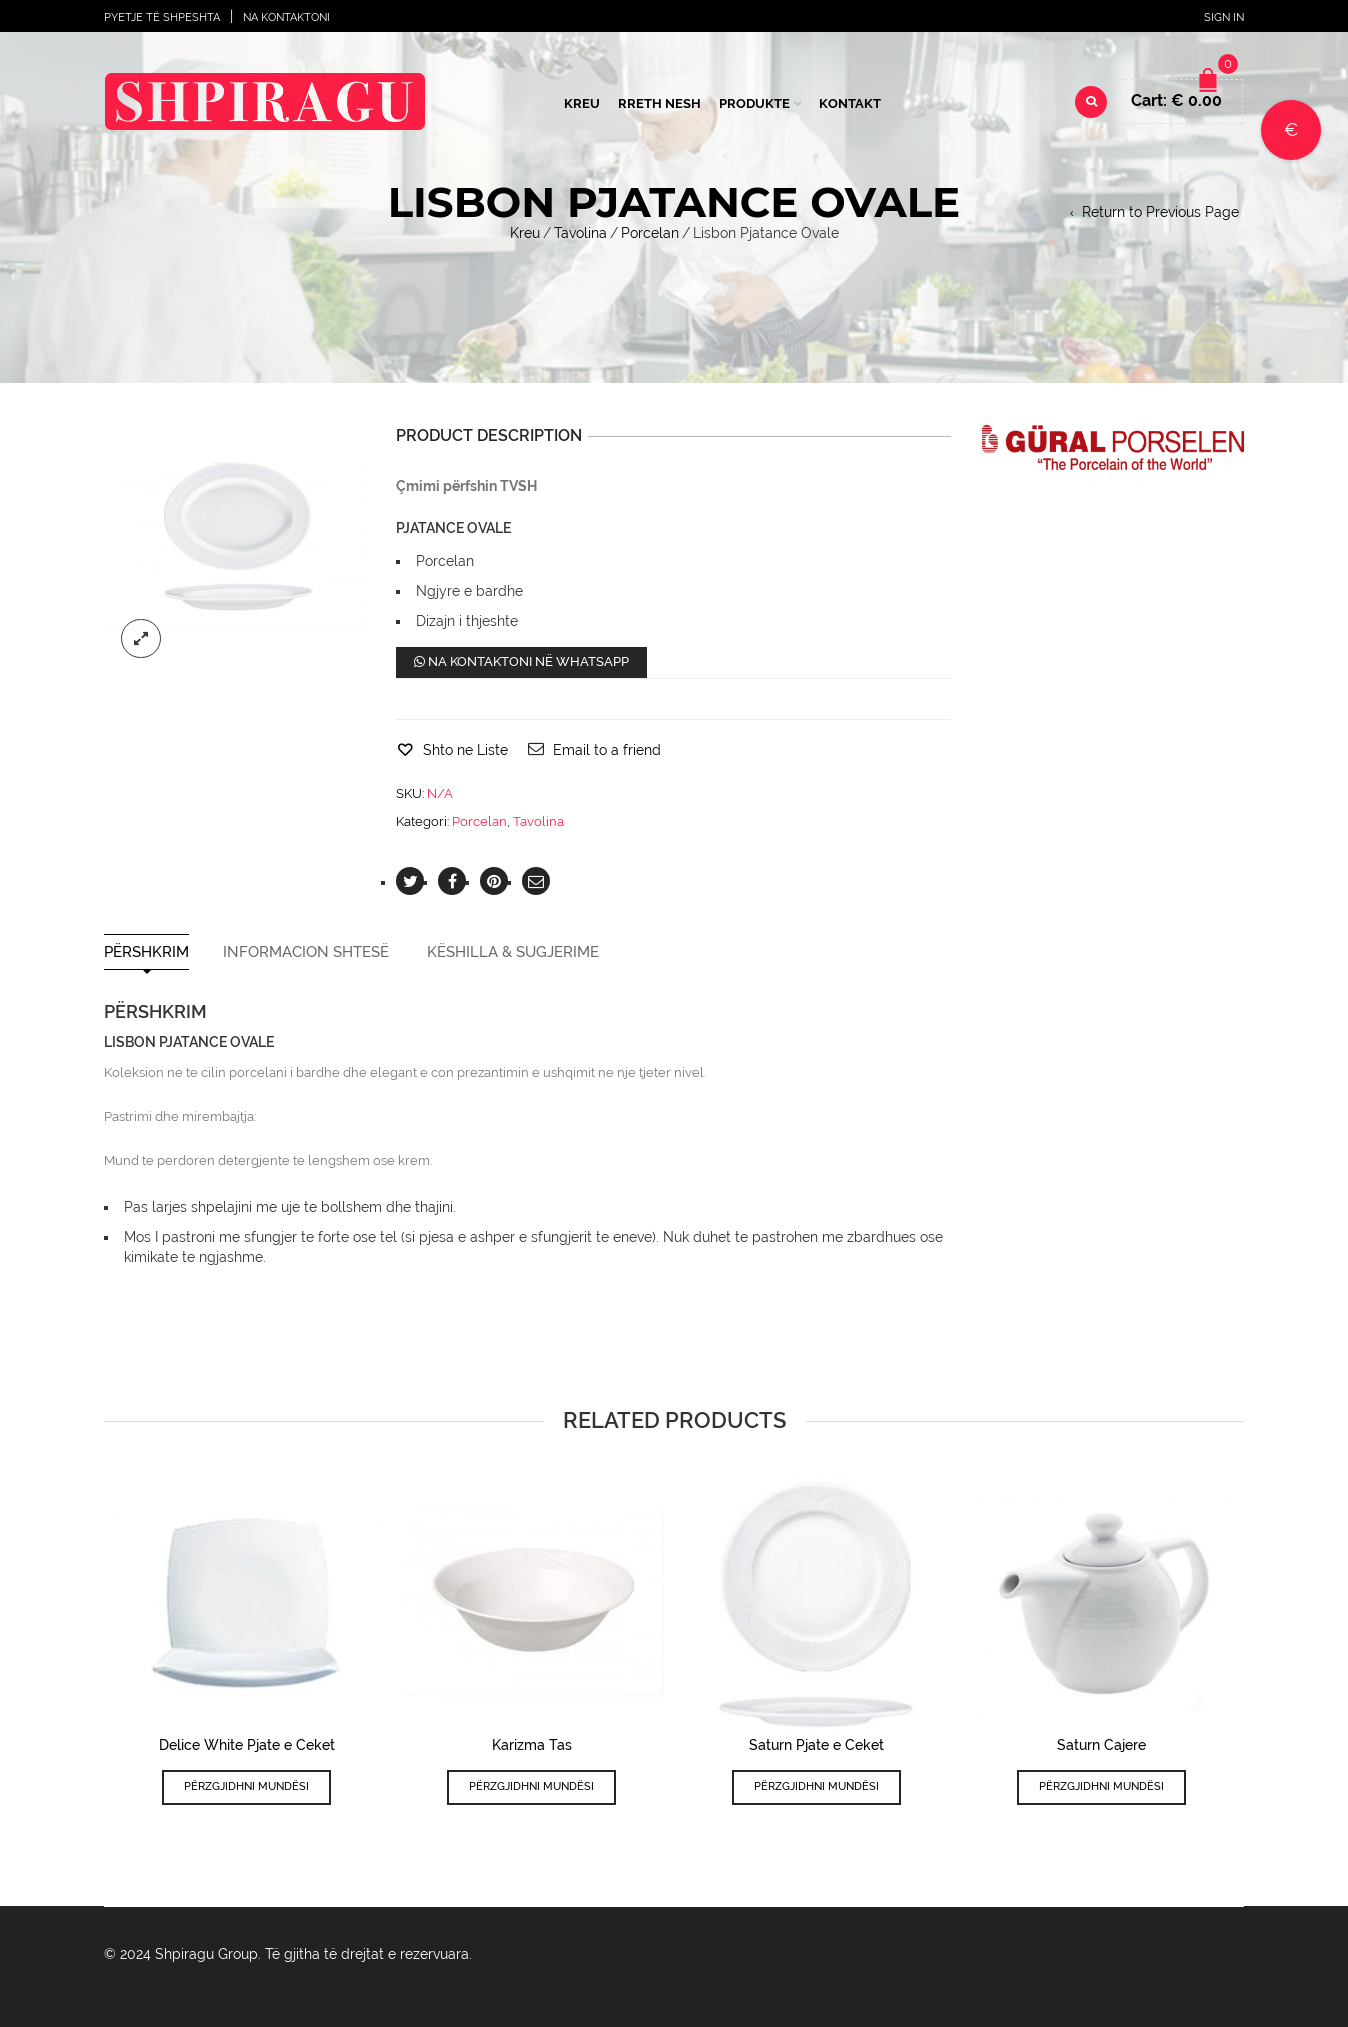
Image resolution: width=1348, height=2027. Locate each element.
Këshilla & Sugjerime (513, 952)
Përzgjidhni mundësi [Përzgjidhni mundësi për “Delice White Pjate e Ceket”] (246, 1786)
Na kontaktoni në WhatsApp (521, 661)
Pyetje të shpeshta (162, 17)
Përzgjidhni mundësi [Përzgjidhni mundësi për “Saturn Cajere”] (1101, 1786)
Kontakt (850, 103)
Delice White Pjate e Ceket (247, 1745)
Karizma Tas (532, 1745)
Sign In (1224, 17)
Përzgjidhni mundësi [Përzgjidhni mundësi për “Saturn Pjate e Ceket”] (816, 1786)
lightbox (141, 639)
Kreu (582, 103)
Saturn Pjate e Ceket (816, 1745)
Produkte (754, 103)
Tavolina (580, 233)
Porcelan (650, 233)
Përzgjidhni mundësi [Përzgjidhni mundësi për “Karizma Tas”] (531, 1786)
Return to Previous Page (1160, 212)
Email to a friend (607, 750)
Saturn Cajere (1101, 1745)
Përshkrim (146, 952)
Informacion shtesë (306, 952)
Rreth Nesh (659, 103)
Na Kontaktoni (286, 17)
